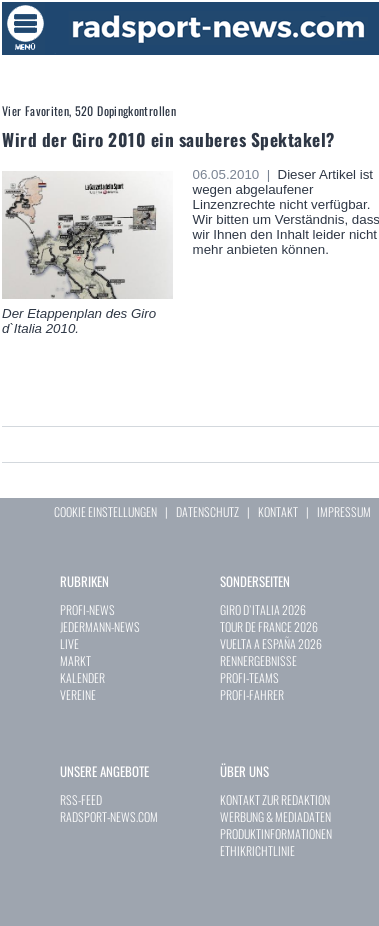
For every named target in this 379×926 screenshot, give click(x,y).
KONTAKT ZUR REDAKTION (275, 799)
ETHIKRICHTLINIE (257, 850)
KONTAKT (278, 511)
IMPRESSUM (344, 511)
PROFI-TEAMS (249, 677)
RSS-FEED (81, 799)
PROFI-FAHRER (252, 694)
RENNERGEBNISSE (258, 660)
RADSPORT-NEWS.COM (109, 816)
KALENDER (82, 677)
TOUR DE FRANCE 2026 (269, 626)
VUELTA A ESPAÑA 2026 (271, 643)
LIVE (69, 643)
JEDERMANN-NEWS (100, 626)
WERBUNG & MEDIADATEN (275, 816)
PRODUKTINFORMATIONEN (276, 833)
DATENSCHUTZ (207, 511)
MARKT (75, 660)
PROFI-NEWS (87, 609)
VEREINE (78, 694)
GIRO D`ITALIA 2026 (263, 609)
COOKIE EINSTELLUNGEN (105, 511)
